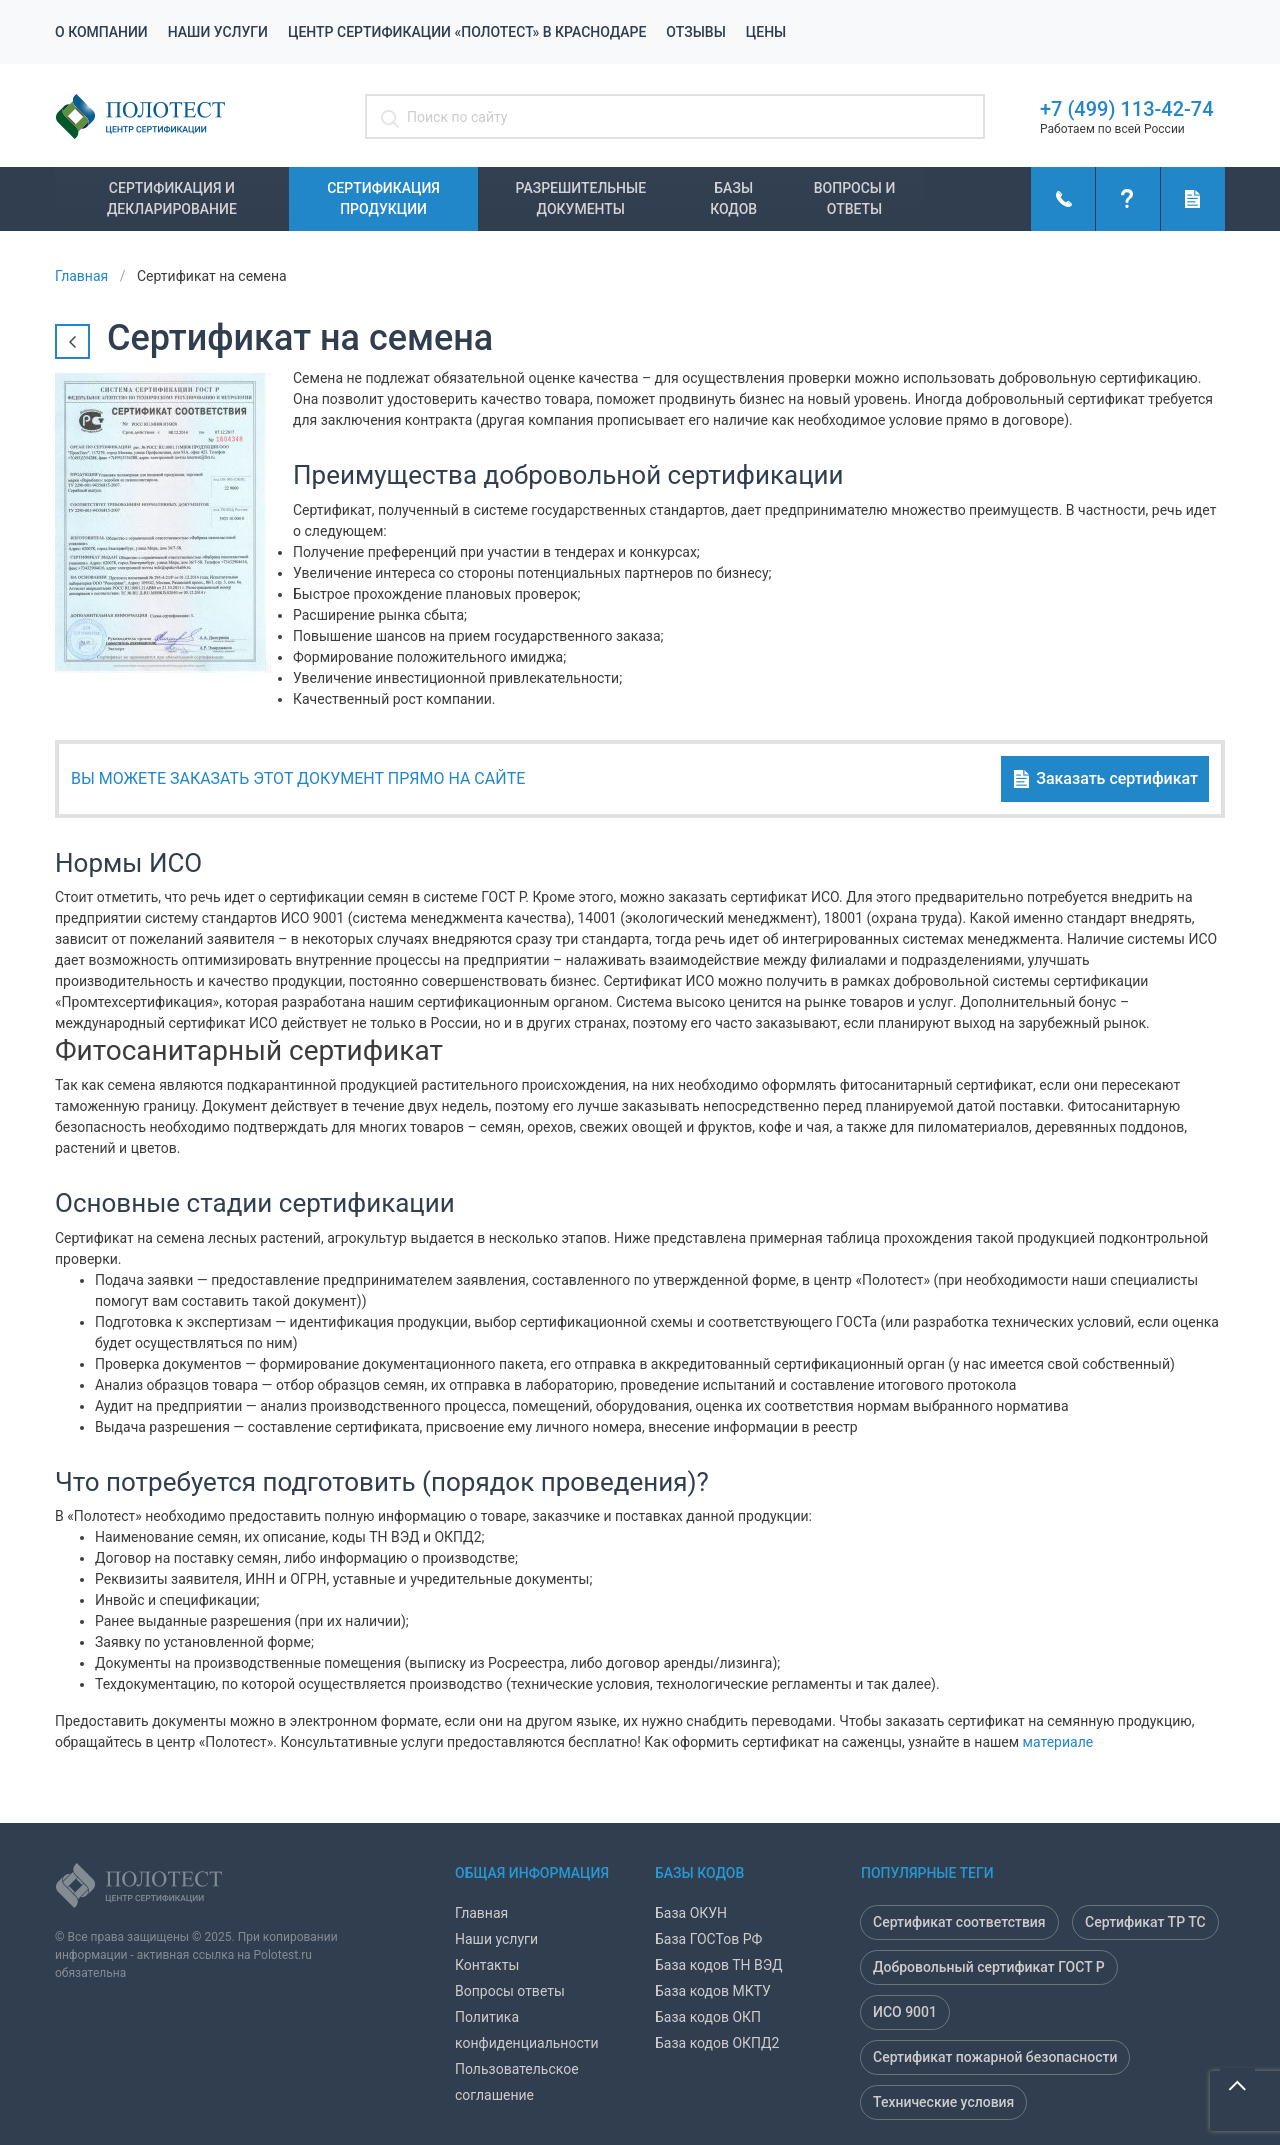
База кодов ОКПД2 (717, 2043)
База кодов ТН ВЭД (719, 1965)
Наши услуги (218, 32)
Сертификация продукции (383, 198)
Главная (481, 1913)
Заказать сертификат (1105, 779)
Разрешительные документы (581, 198)
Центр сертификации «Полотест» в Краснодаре (467, 32)
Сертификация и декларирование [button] (172, 198)
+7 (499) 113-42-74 (1127, 109)
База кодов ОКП (708, 2017)
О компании (101, 32)
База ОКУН (691, 1913)
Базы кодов (733, 198)
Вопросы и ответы (855, 198)
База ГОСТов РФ (708, 1939)
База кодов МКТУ (713, 1991)
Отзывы (695, 32)
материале (1058, 1742)
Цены (766, 32)
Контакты (487, 1965)
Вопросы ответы (510, 1991)
